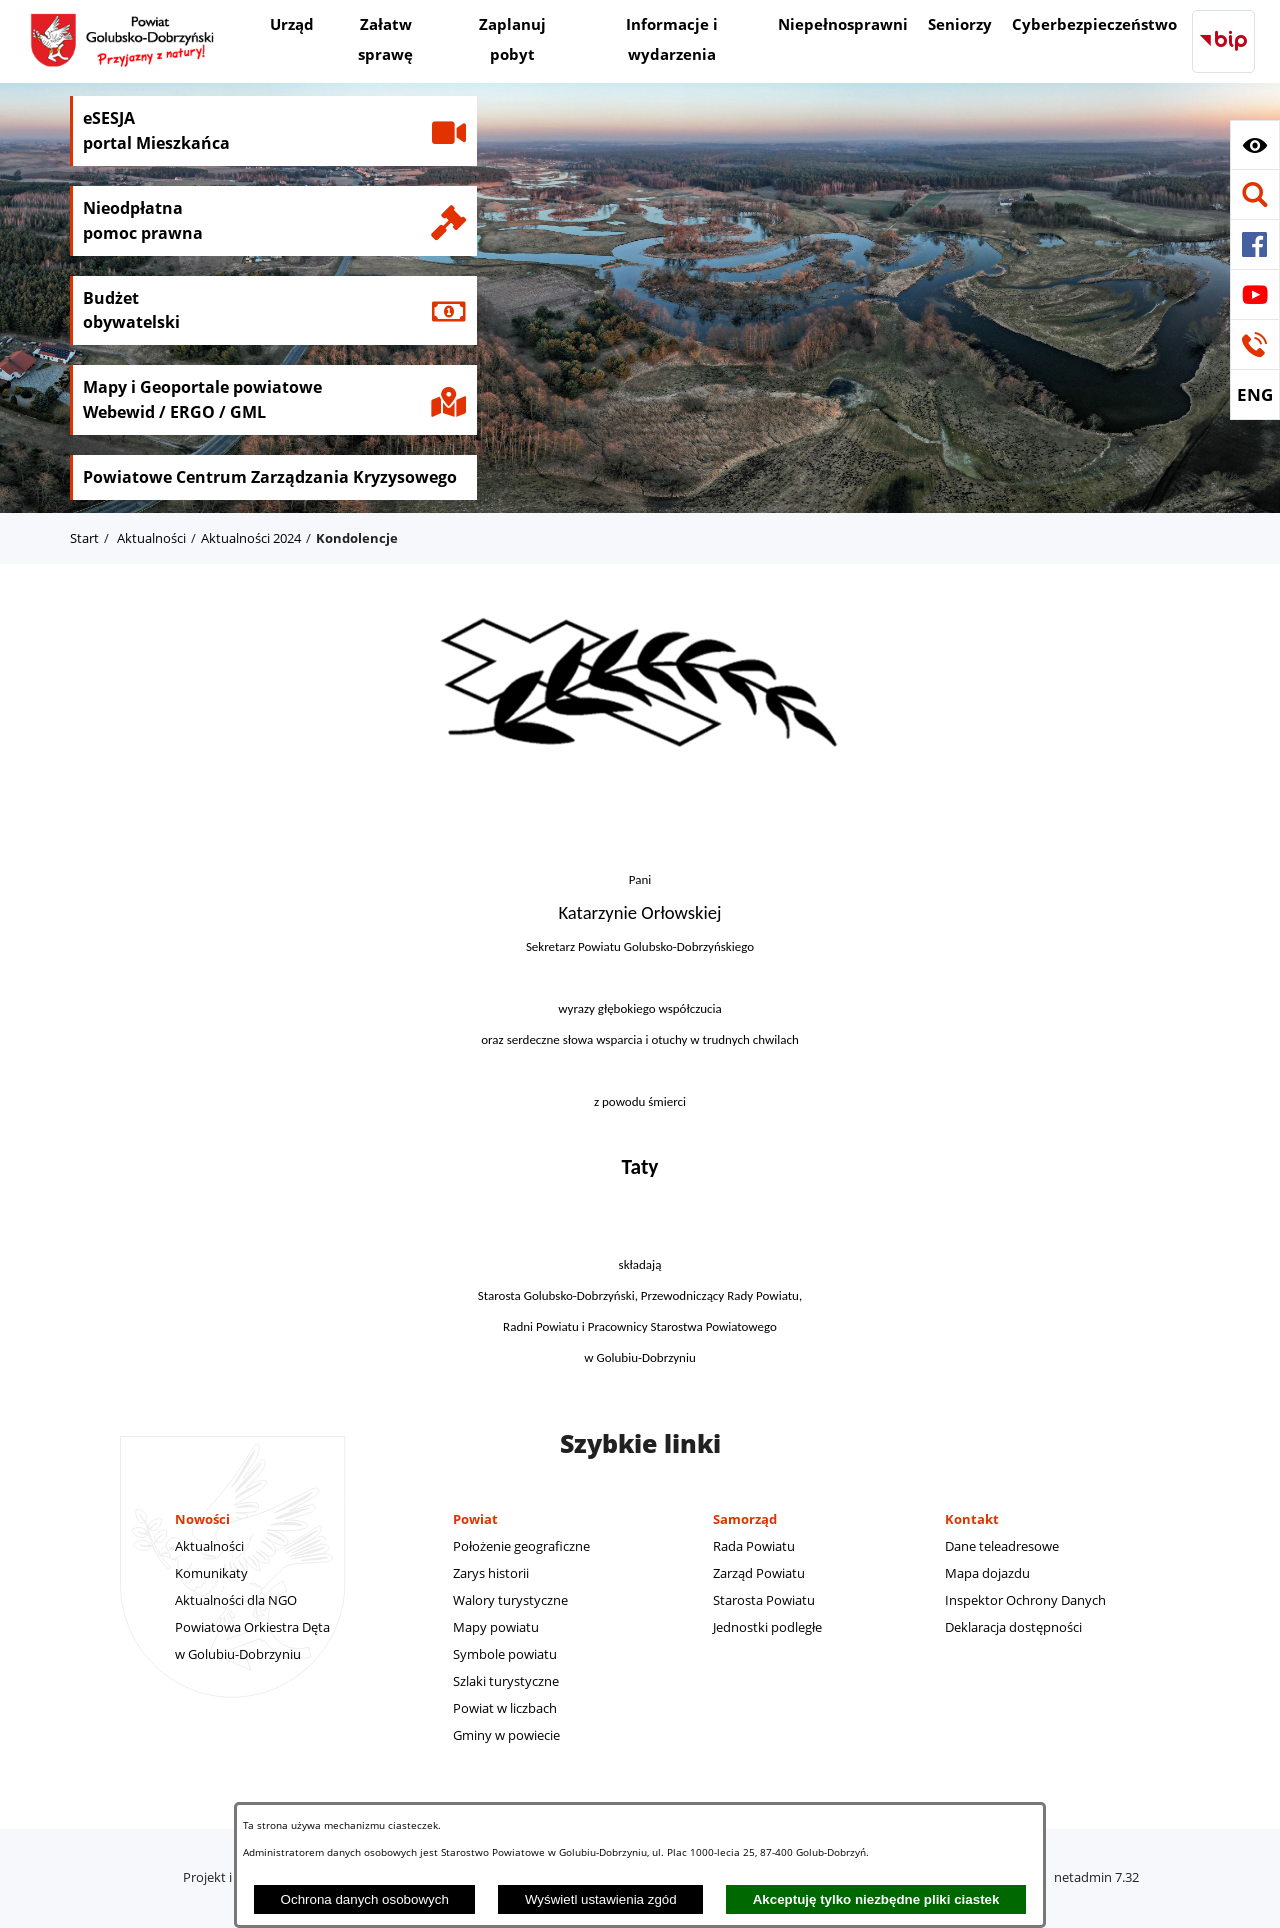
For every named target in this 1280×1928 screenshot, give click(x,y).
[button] (1255, 145)
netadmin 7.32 (1096, 1877)
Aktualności (151, 538)
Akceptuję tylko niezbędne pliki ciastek (876, 1899)
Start (84, 538)
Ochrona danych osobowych (365, 1899)
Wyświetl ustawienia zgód (601, 1899)
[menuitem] (292, 26)
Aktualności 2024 (251, 538)
